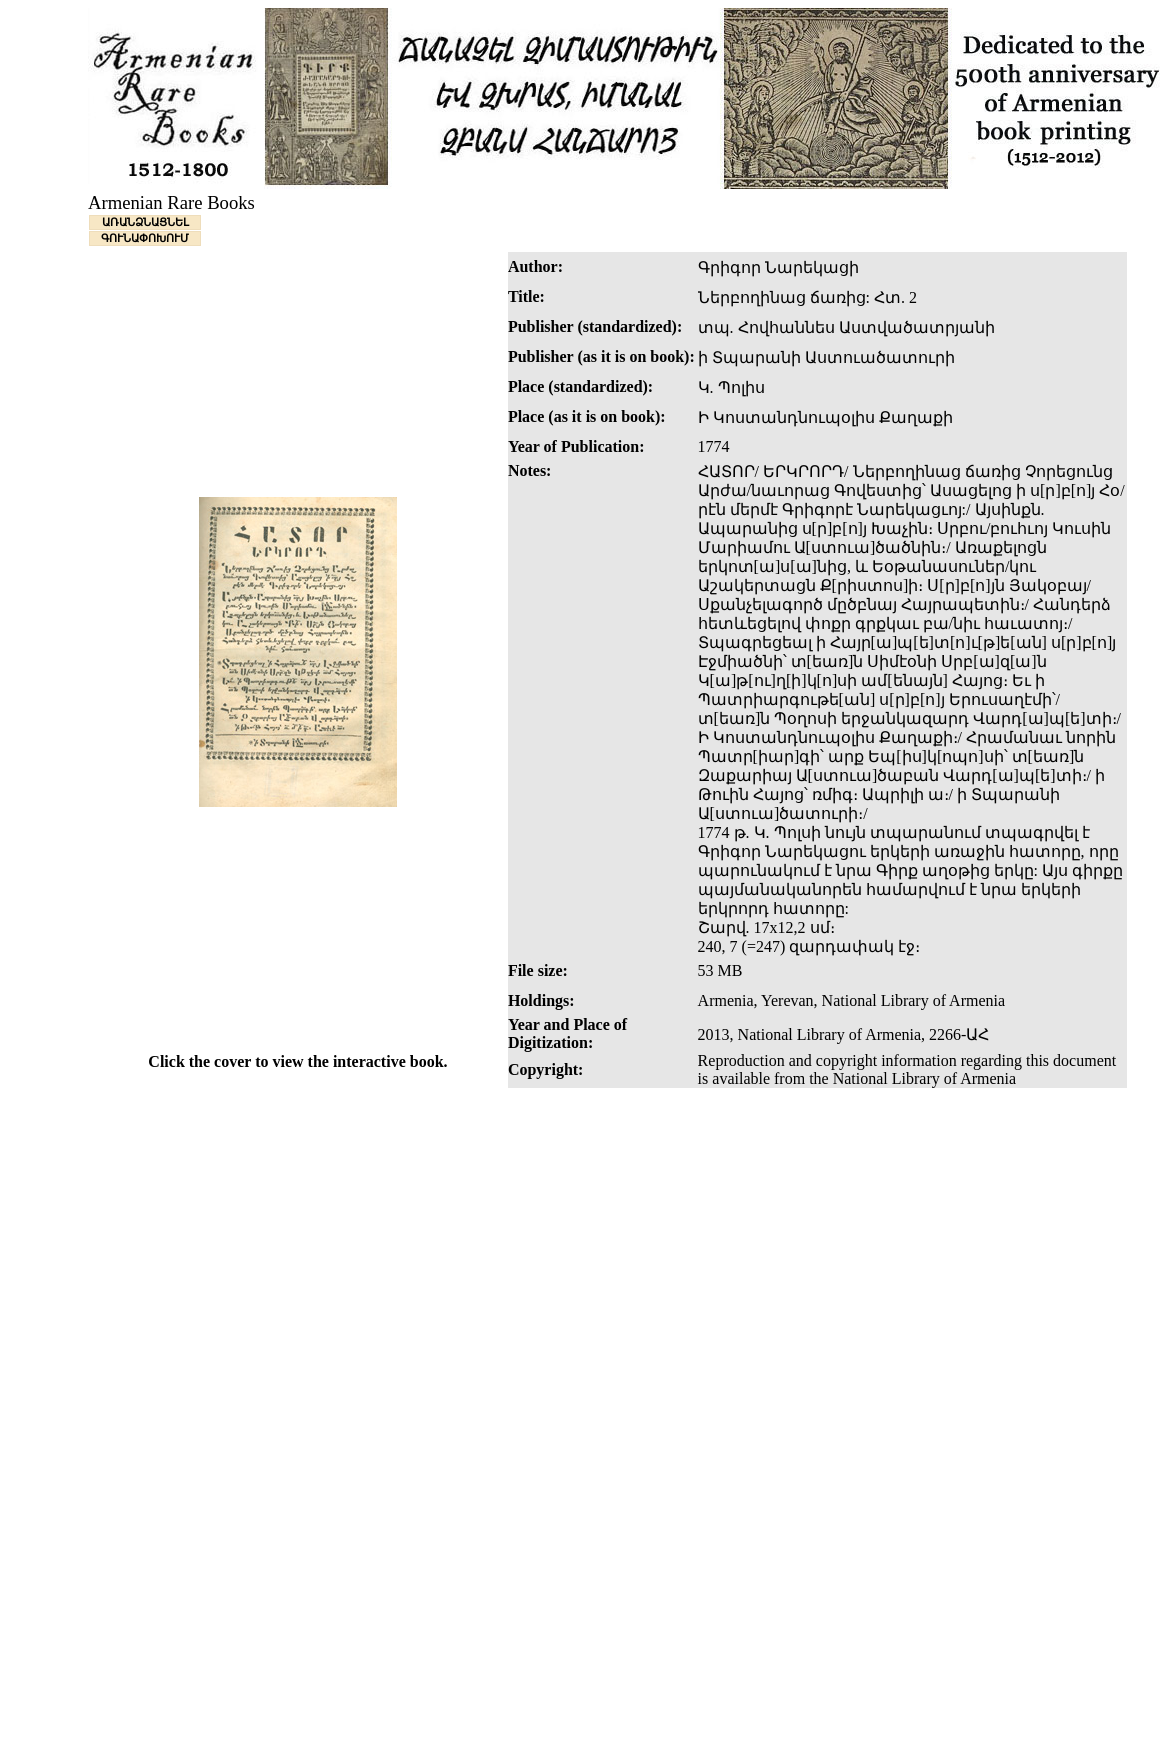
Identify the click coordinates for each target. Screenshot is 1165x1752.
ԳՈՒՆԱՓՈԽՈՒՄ (145, 238)
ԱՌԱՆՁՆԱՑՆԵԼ (145, 222)
